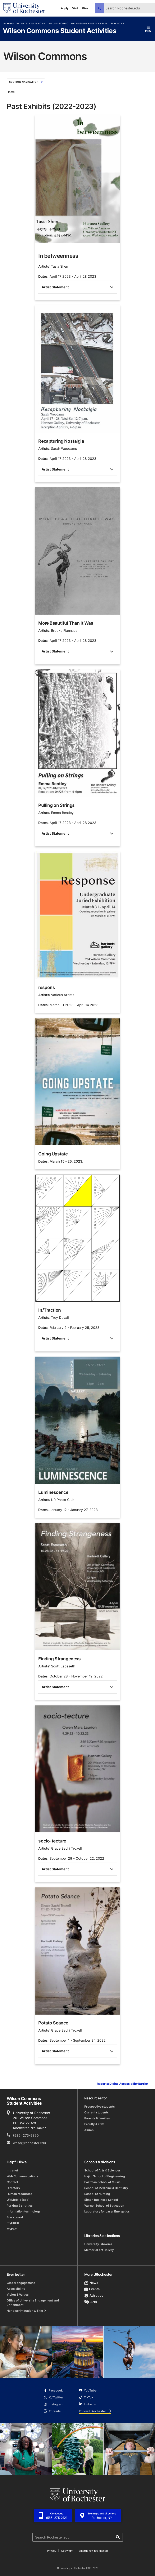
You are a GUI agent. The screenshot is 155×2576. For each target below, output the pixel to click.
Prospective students (99, 2106)
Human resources (19, 2194)
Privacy (51, 2551)
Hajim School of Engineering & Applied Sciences (86, 23)
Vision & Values (18, 2294)
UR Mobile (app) (18, 2200)
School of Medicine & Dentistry (106, 2188)
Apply (65, 8)
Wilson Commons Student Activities (59, 31)
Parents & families (97, 2118)
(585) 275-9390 (26, 2135)
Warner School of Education (104, 2205)
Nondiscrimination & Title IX (26, 2311)
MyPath (12, 2229)
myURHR (13, 2223)
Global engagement (21, 2283)
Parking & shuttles (20, 2205)
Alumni (89, 2130)
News (91, 2283)
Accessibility (16, 2289)
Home (11, 92)
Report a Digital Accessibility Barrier (122, 2083)
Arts (90, 2302)
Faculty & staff (94, 2124)
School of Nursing (97, 2194)
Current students (96, 2112)
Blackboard (15, 2217)
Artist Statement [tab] (55, 287)
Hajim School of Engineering (104, 2176)
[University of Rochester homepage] (24, 8)
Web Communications (22, 2176)
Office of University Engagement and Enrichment (33, 2302)
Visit (75, 8)
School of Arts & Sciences (24, 23)
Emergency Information (93, 2551)
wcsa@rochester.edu (29, 2143)
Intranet (12, 2170)
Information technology (24, 2211)
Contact (12, 2182)
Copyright (67, 2551)
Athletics (93, 2295)
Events (92, 2289)
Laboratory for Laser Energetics (107, 2211)
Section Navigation (26, 82)
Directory (13, 2188)
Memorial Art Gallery (99, 2250)
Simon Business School (101, 2200)
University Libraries (98, 2244)
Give (85, 8)
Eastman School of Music (102, 2182)
